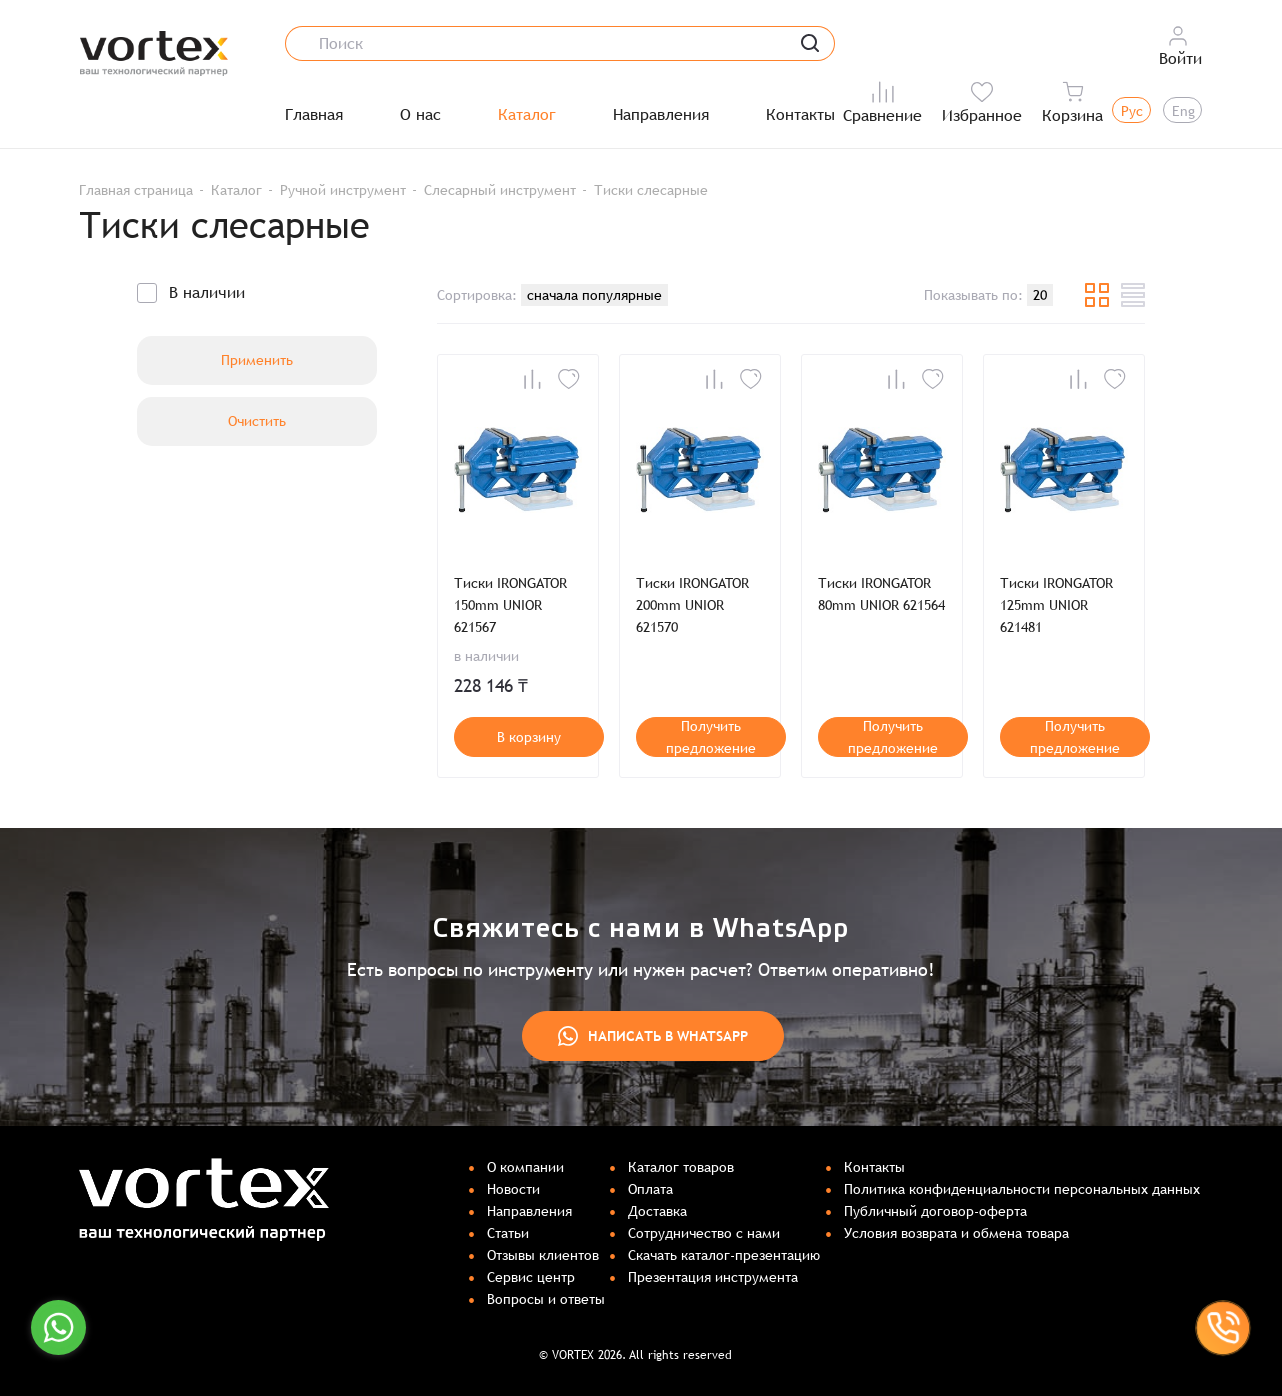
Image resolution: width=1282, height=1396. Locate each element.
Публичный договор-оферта (935, 1211)
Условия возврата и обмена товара (956, 1233)
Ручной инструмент (343, 190)
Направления (661, 115)
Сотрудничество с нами (704, 1233)
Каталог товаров (681, 1167)
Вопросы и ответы (546, 1299)
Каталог (527, 115)
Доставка (657, 1211)
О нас (420, 115)
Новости (513, 1189)
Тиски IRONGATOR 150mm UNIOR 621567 (510, 605)
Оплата (650, 1189)
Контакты (800, 115)
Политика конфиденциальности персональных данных (1022, 1189)
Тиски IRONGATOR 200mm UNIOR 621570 (692, 605)
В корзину (529, 737)
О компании (525, 1167)
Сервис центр (531, 1277)
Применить (257, 360)
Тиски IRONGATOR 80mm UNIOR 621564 (881, 594)
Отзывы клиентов (543, 1255)
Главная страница (136, 190)
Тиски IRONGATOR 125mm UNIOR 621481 (1056, 605)
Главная (314, 115)
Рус (1132, 111)
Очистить (257, 421)
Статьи (508, 1233)
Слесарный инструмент (500, 190)
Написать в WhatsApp (653, 1036)
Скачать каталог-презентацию (724, 1255)
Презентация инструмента (713, 1277)
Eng (1183, 111)
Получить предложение (711, 737)
